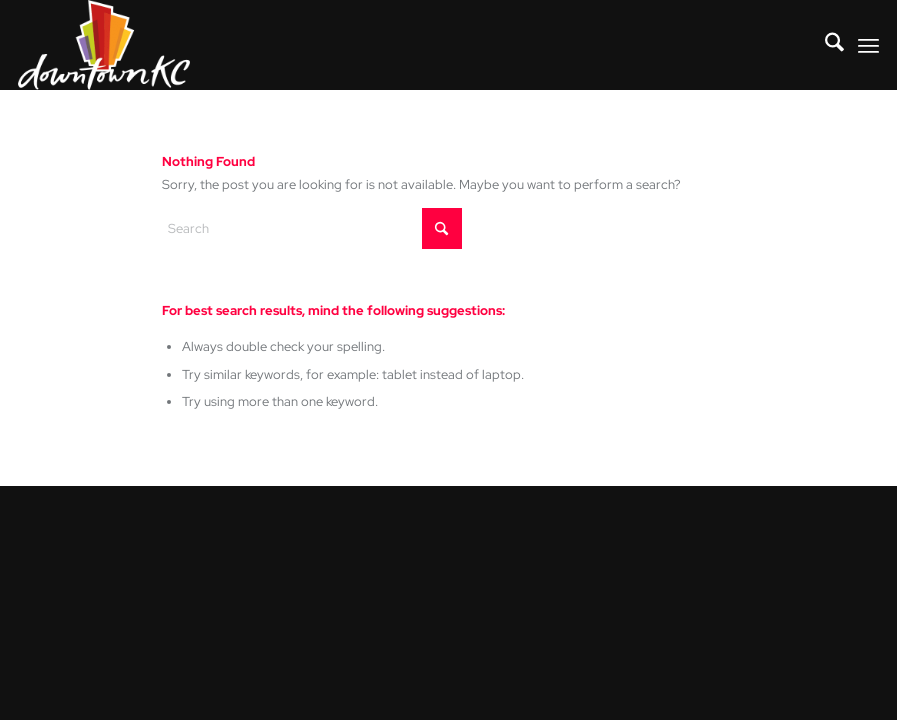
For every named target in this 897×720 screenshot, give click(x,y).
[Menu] (868, 45)
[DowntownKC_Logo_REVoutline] (104, 45)
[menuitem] (824, 45)
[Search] (824, 45)
